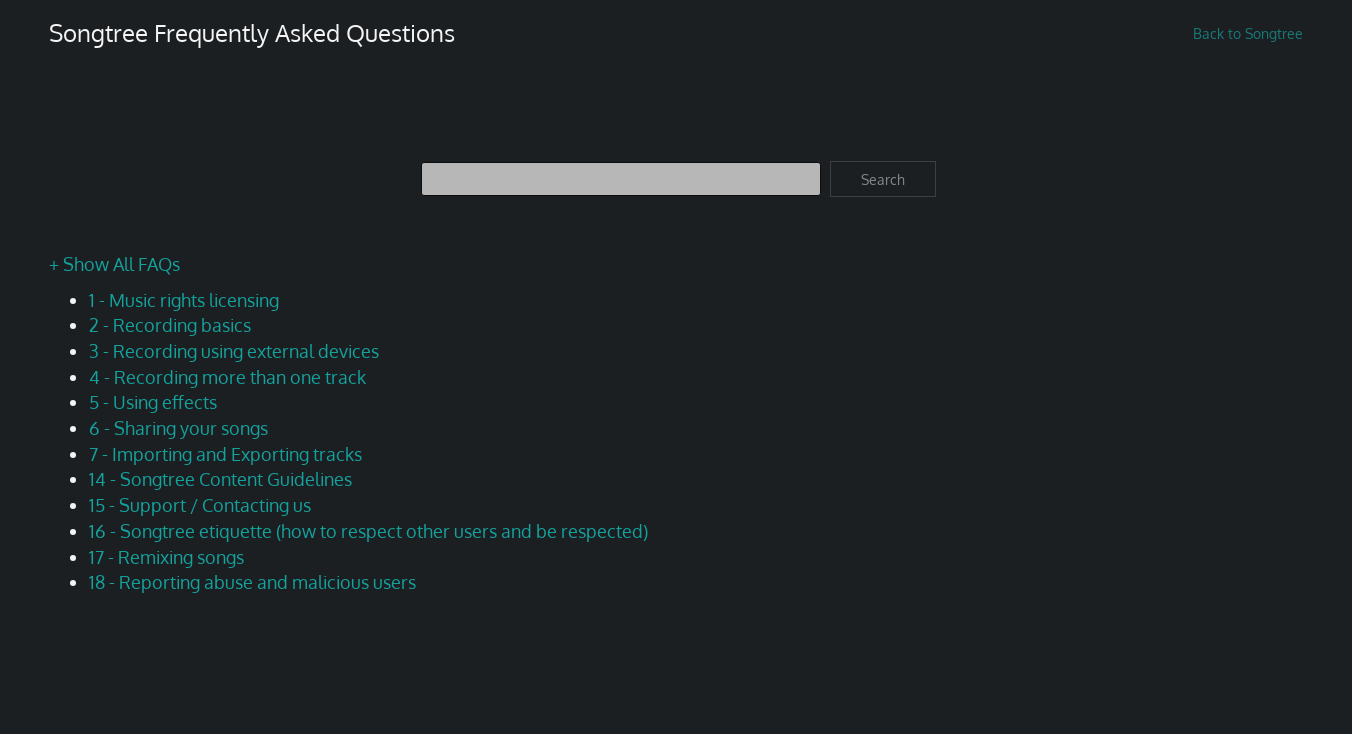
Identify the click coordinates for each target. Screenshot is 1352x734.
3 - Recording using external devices (234, 351)
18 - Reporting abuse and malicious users (252, 582)
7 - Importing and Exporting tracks (225, 454)
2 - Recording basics (170, 325)
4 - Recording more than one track (227, 377)
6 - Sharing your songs (178, 428)
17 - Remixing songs (166, 557)
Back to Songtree (1248, 33)
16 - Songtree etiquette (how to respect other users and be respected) (368, 531)
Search (883, 179)
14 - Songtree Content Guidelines (220, 479)
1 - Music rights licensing (184, 300)
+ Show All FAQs (114, 264)
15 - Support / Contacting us (200, 505)
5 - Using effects (153, 402)
